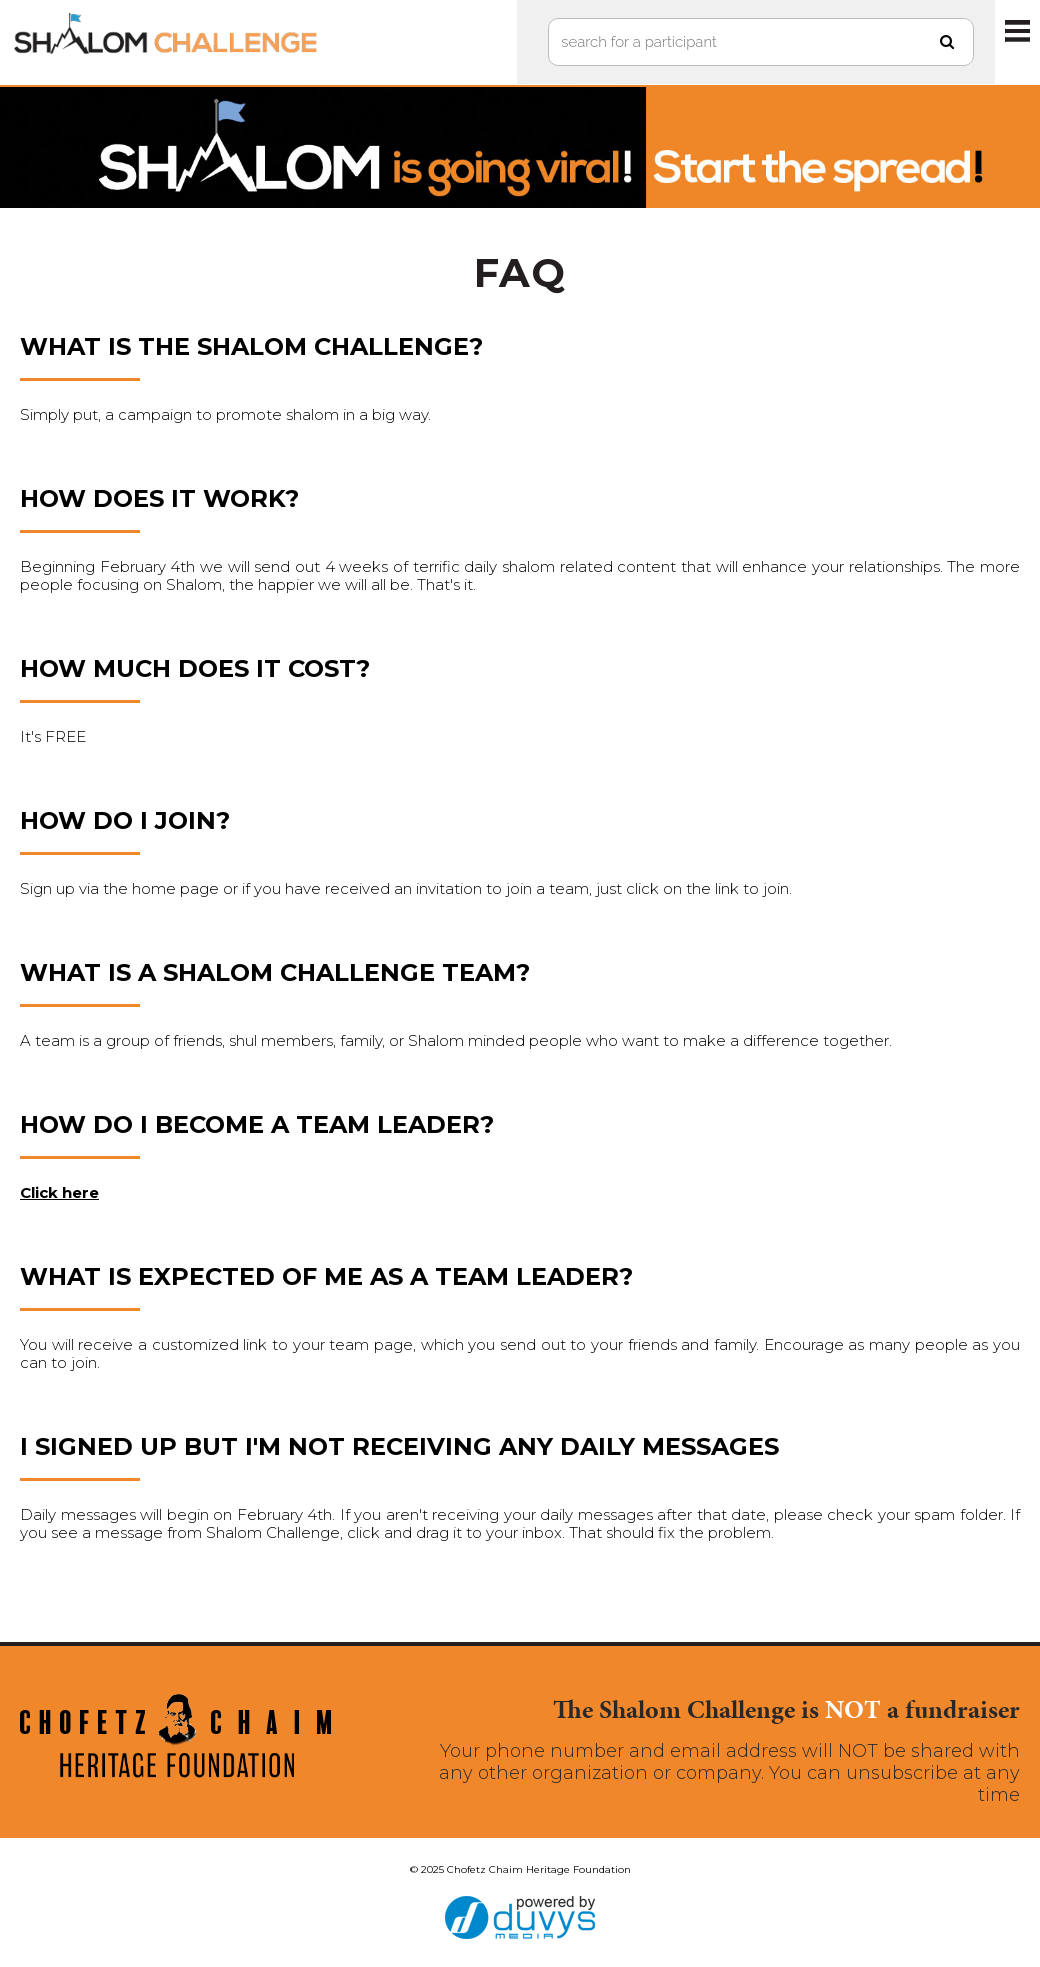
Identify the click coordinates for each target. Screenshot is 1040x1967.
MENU (1017, 29)
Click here (59, 1192)
